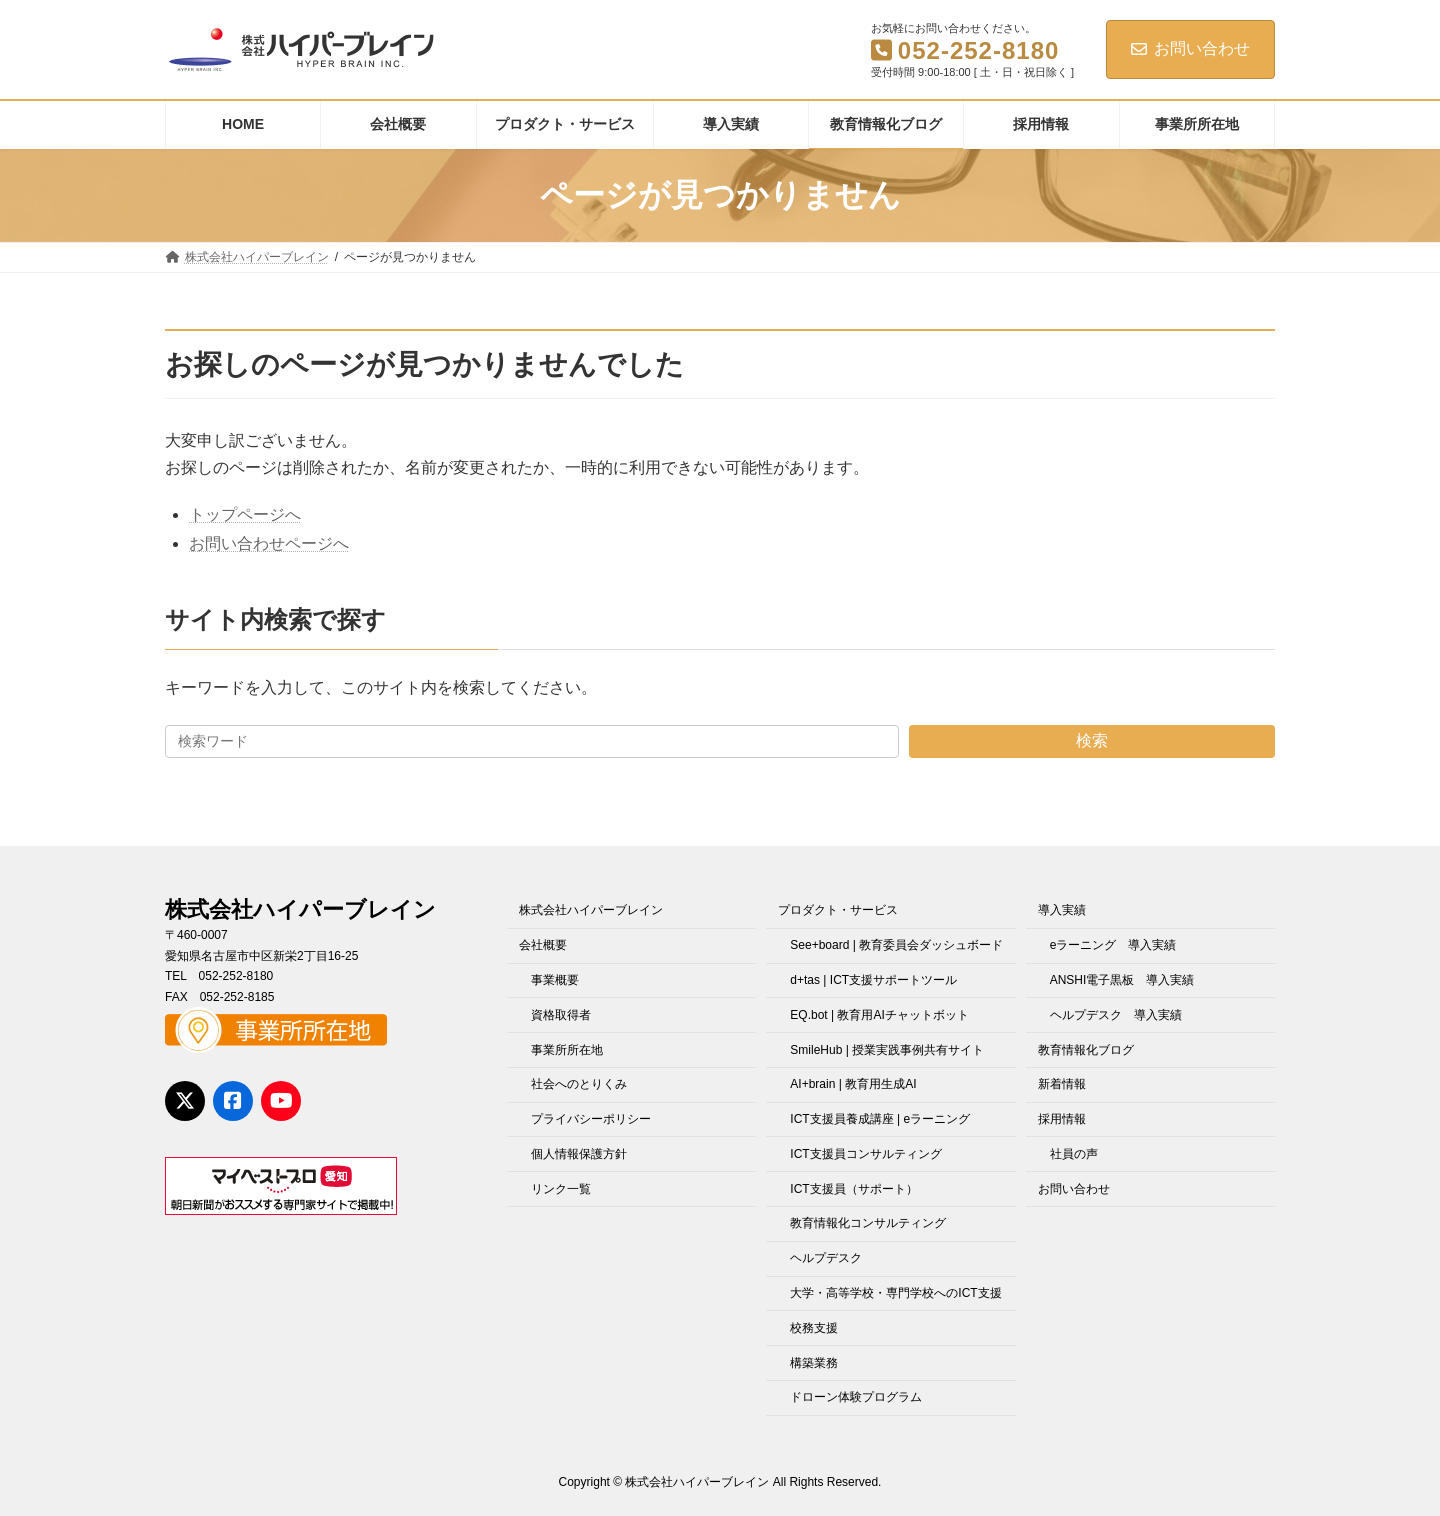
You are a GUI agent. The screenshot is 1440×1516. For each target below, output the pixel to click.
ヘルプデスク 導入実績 (1116, 1015)
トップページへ (245, 514)
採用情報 (1062, 1119)
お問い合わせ (1190, 48)
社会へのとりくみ (579, 1084)
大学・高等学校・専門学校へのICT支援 (895, 1293)
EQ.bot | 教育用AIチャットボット (879, 1015)
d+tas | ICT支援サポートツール (873, 980)
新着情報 (1062, 1084)
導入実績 (1062, 910)
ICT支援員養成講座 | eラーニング (880, 1119)
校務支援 (814, 1328)
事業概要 (555, 980)
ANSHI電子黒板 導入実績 (1122, 980)
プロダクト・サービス (838, 910)
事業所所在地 (567, 1049)
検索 (1092, 740)
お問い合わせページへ (269, 543)
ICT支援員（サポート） (853, 1189)
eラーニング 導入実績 (1113, 945)
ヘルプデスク (826, 1258)
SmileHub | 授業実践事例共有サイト (887, 1049)
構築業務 (814, 1362)
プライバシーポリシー (591, 1119)
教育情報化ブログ (1086, 1049)
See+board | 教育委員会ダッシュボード (896, 945)
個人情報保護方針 (579, 1154)
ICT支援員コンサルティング (865, 1154)
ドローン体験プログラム (856, 1397)
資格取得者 (561, 1015)
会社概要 (543, 945)
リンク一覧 (561, 1189)
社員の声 (1074, 1154)
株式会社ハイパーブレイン (591, 910)
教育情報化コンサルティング (868, 1223)
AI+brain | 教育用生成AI (853, 1084)
